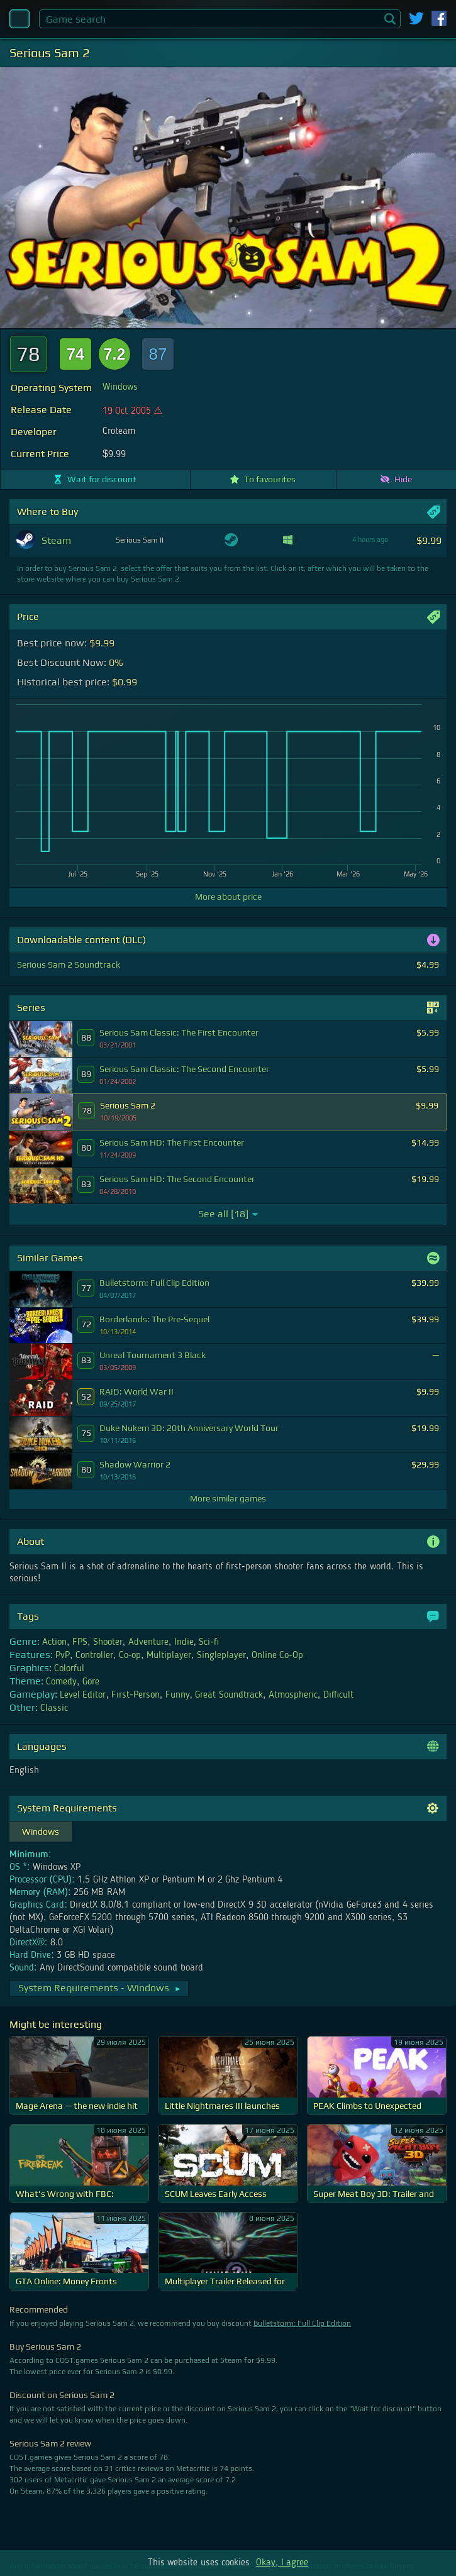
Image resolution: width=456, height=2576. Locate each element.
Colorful (69, 1669)
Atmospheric (293, 1695)
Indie (184, 1642)
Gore (90, 1682)
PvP (62, 1655)
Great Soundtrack (228, 1695)
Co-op (130, 1655)
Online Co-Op (277, 1655)
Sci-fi (208, 1642)
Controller (94, 1655)
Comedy (61, 1682)
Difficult (338, 1695)
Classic (54, 1708)
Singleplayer (221, 1655)
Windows (120, 387)
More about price (228, 897)
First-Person (135, 1695)
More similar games (228, 1498)
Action (54, 1642)
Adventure (148, 1642)
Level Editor (83, 1695)
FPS (79, 1642)
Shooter (108, 1642)
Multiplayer (169, 1655)
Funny (177, 1695)
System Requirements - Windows (100, 1988)
